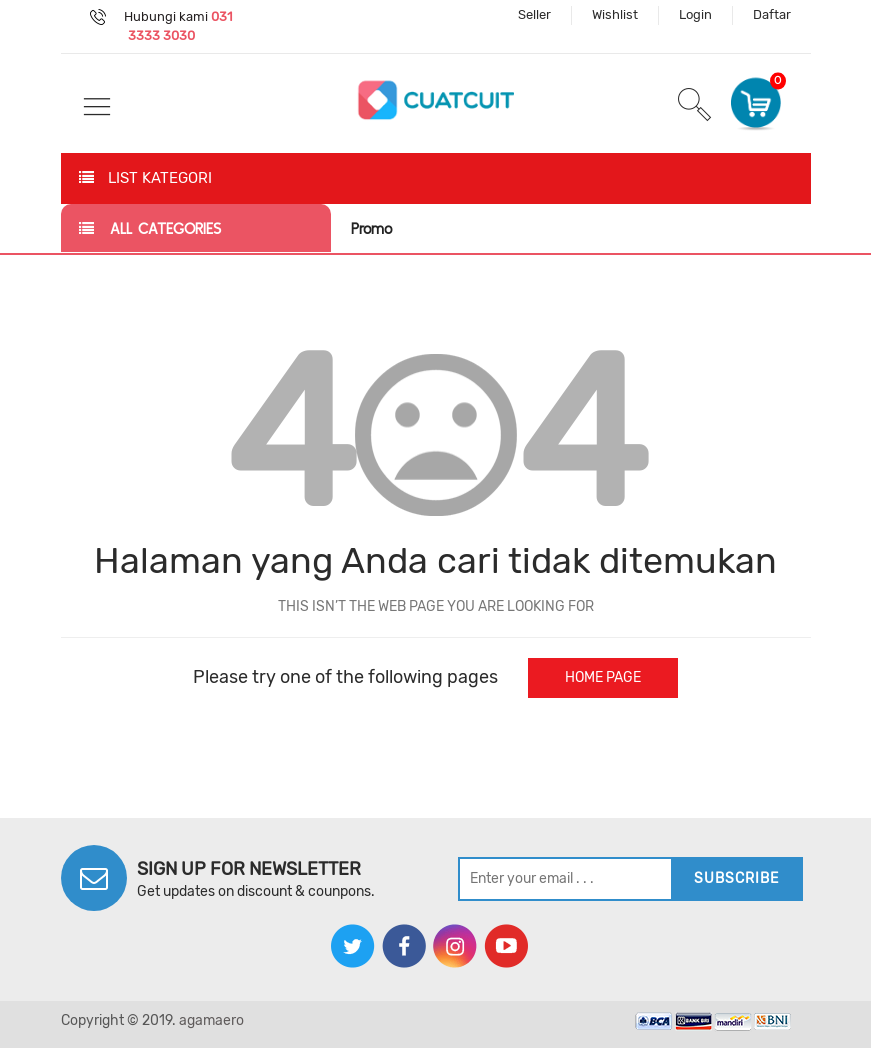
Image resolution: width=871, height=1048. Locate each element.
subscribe (736, 878)
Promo (371, 228)
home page (603, 677)
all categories (150, 228)
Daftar (772, 14)
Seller (534, 14)
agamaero (211, 1020)
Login (695, 14)
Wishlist (615, 14)
